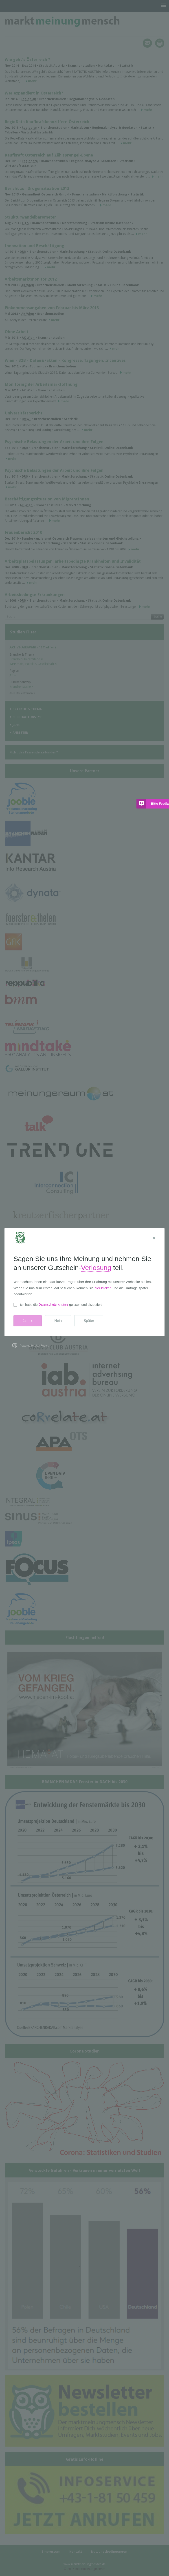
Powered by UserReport (34, 1345)
